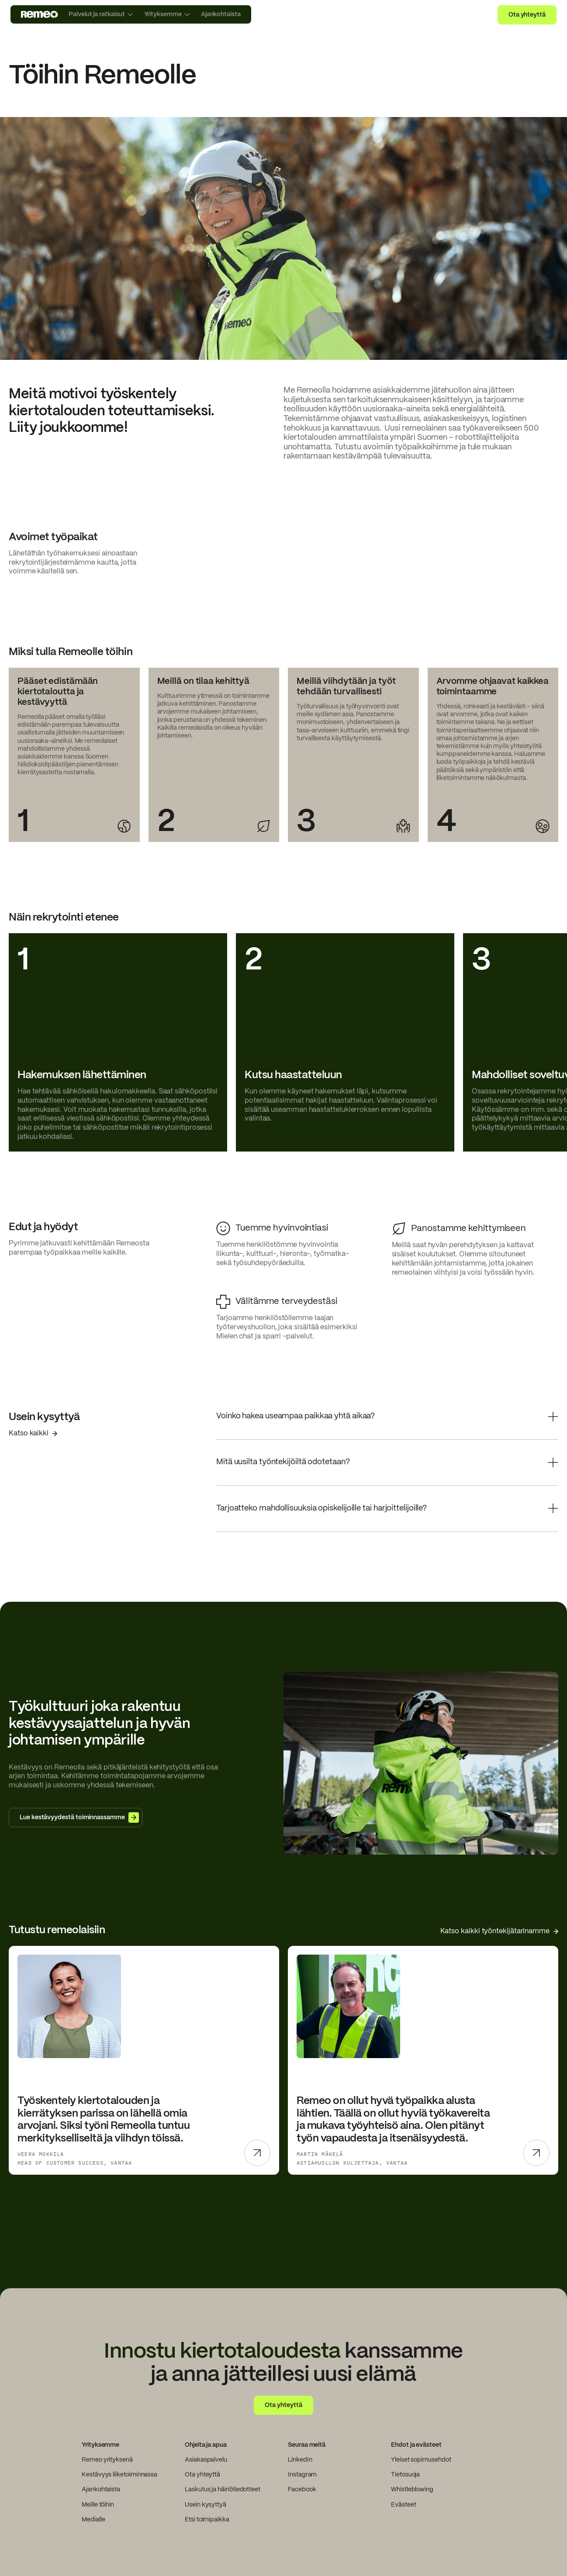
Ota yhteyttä (527, 15)
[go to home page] (39, 14)
